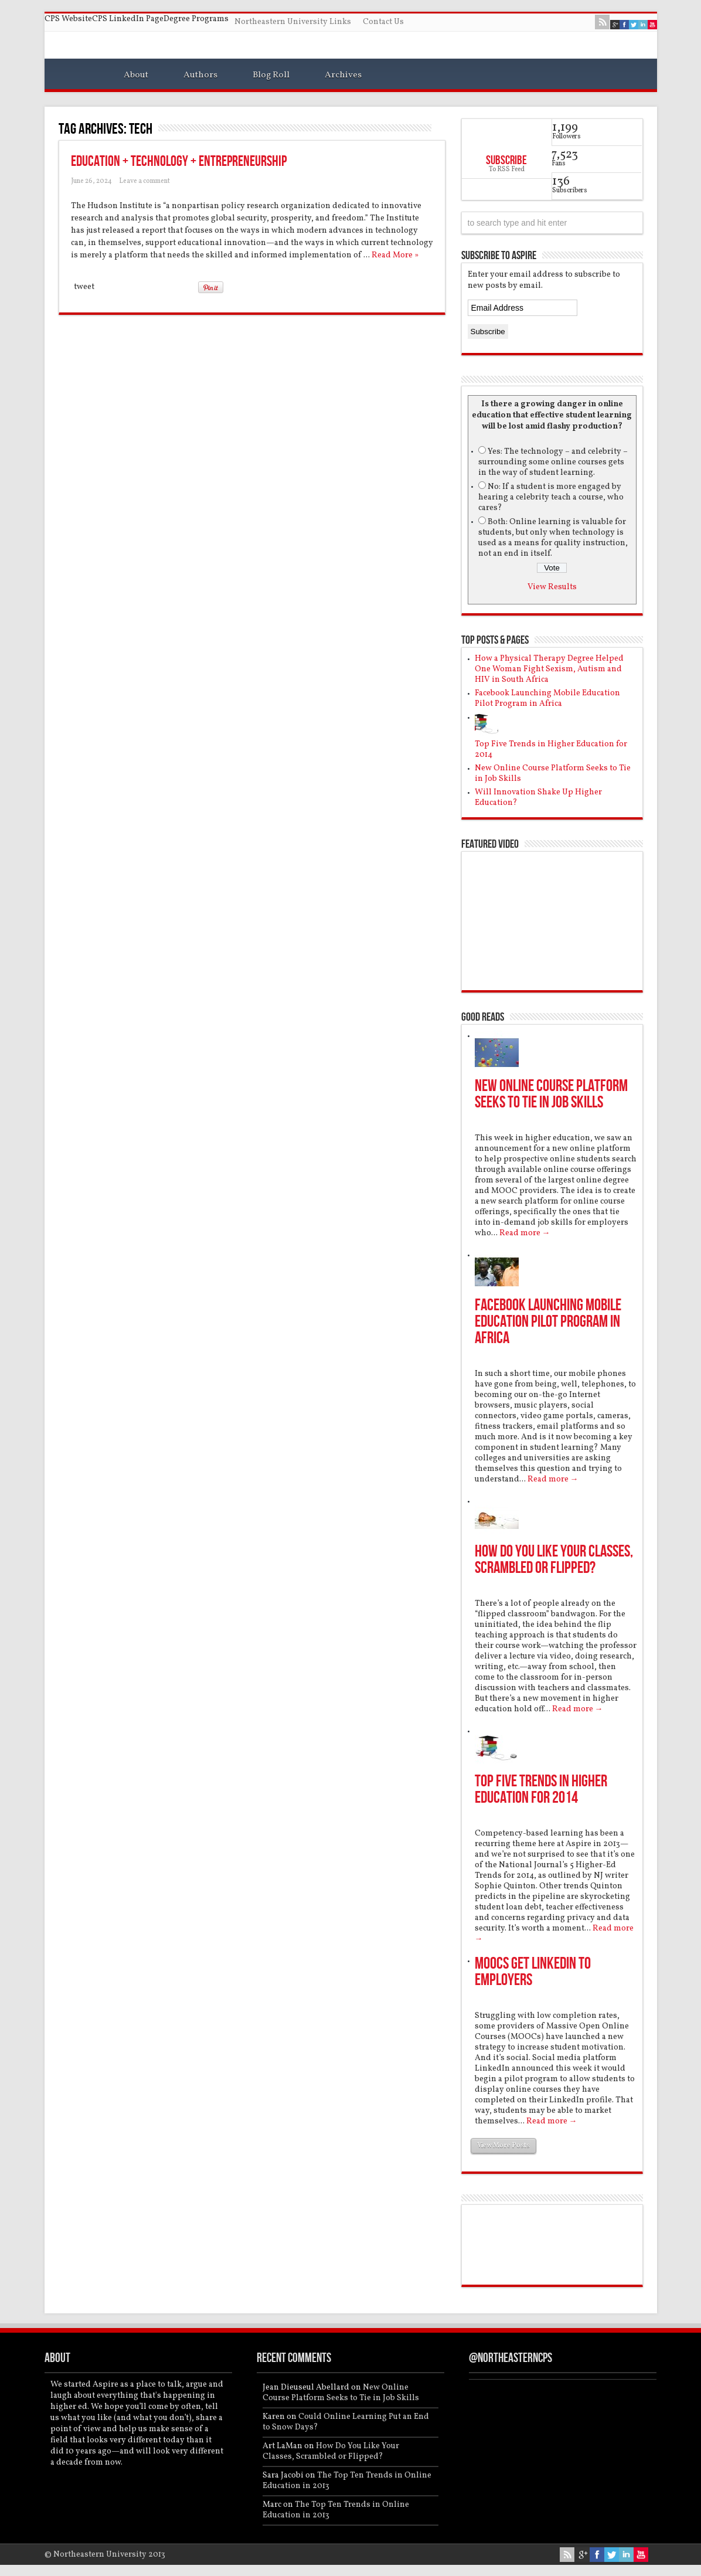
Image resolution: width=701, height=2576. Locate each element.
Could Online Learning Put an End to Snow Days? (346, 2422)
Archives (343, 75)
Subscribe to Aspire (498, 256)
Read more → (524, 1233)
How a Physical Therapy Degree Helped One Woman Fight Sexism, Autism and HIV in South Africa (549, 669)
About (136, 75)
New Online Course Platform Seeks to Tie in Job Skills (553, 773)
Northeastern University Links (292, 22)
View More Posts (503, 2145)
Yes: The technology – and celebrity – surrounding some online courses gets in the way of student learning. (553, 462)
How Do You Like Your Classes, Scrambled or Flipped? (554, 1560)
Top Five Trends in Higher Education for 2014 (551, 749)
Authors (200, 75)
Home (78, 77)
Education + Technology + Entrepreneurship (179, 161)
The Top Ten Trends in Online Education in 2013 (347, 2481)
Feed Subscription (440, 128)
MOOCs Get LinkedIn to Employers (533, 1972)
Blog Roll (271, 75)
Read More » (395, 255)
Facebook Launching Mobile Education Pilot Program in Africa (547, 698)
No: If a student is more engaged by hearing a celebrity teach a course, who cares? (551, 497)
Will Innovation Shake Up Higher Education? (538, 797)
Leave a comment (144, 181)
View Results (552, 587)
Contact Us (383, 22)
